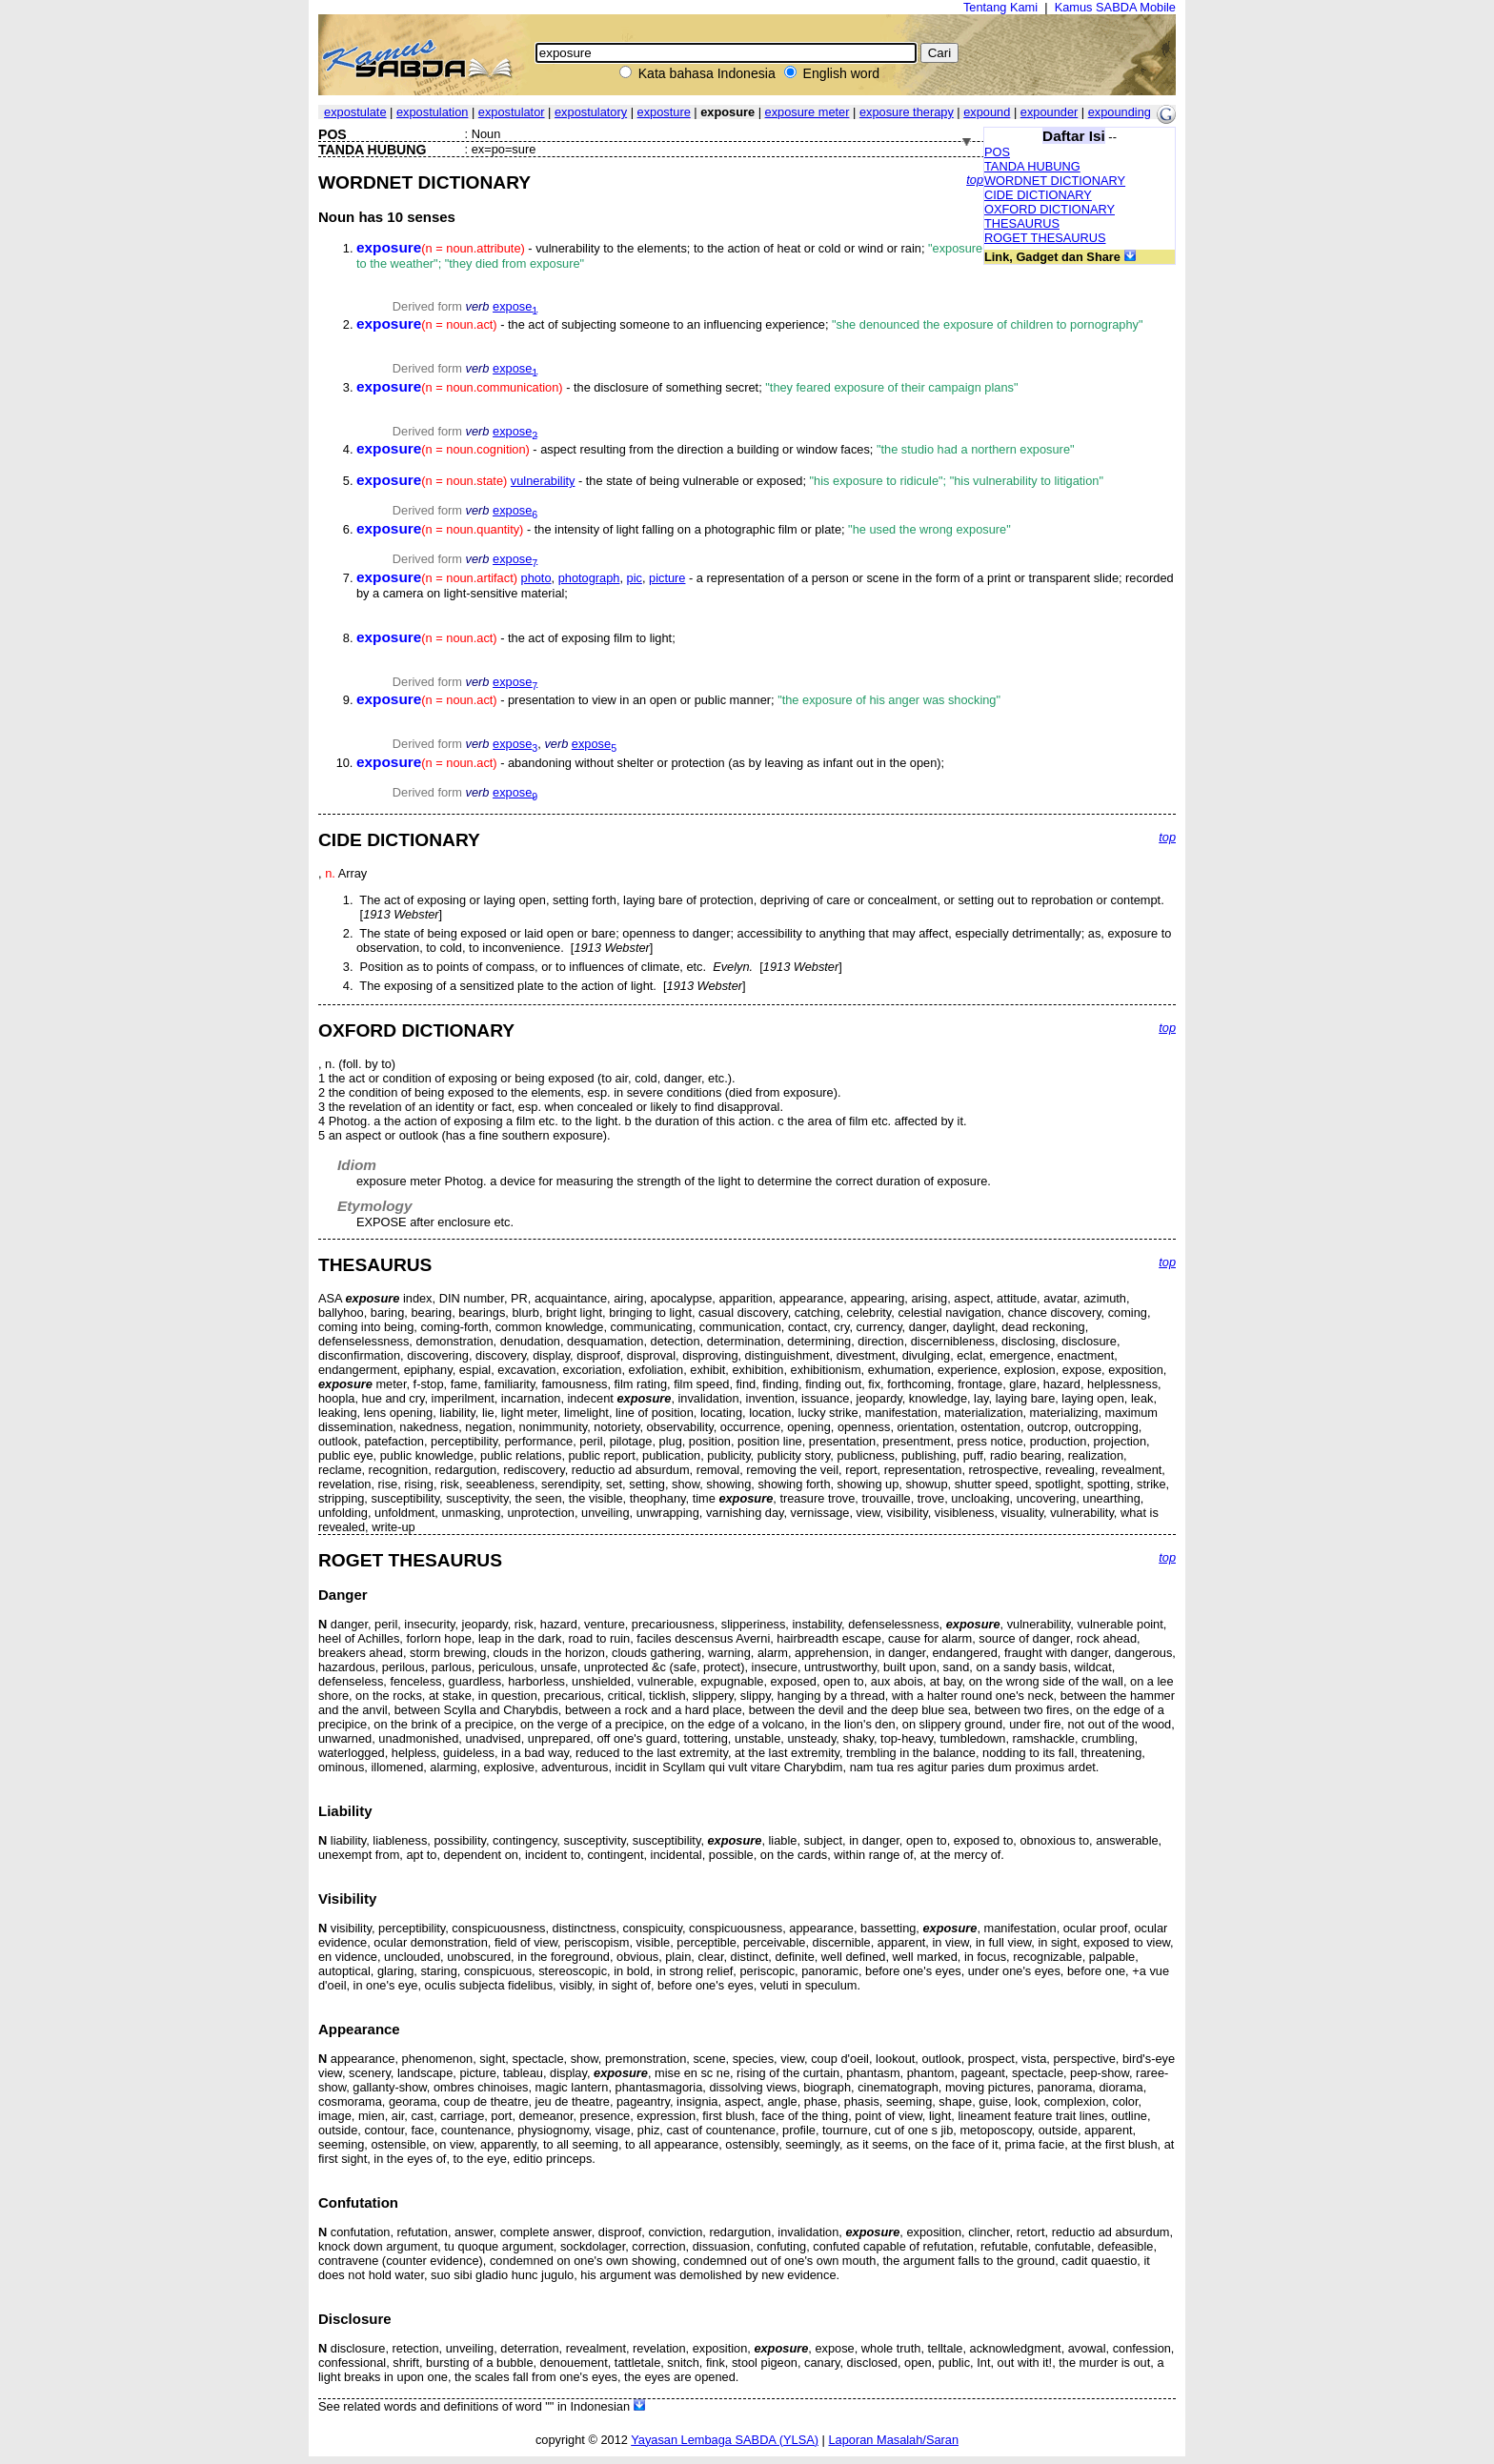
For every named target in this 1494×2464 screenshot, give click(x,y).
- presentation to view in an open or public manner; (678, 700)
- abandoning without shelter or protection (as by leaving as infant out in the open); (650, 763)
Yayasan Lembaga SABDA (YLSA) (724, 2440)
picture (667, 578)
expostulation (432, 112)
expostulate (355, 112)
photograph (589, 578)
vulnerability (543, 481)
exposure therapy (906, 112)
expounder (1049, 112)
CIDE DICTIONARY (1038, 195)
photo (536, 578)
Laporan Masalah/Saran (893, 2440)
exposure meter (807, 112)
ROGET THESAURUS (1045, 238)
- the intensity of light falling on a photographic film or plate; (683, 529)
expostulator (511, 112)
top (974, 179)
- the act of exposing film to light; (516, 638)
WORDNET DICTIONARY (1054, 180)
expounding (1119, 112)
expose (515, 306)
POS (997, 152)
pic (634, 578)
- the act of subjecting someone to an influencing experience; (749, 324)
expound (986, 112)
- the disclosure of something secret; (687, 387)
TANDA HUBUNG (1032, 166)
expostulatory (591, 112)
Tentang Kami (1000, 7)
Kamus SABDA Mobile (1115, 7)
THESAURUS (1022, 223)
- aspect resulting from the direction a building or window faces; (715, 449)
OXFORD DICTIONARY (1049, 209)
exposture (664, 112)
